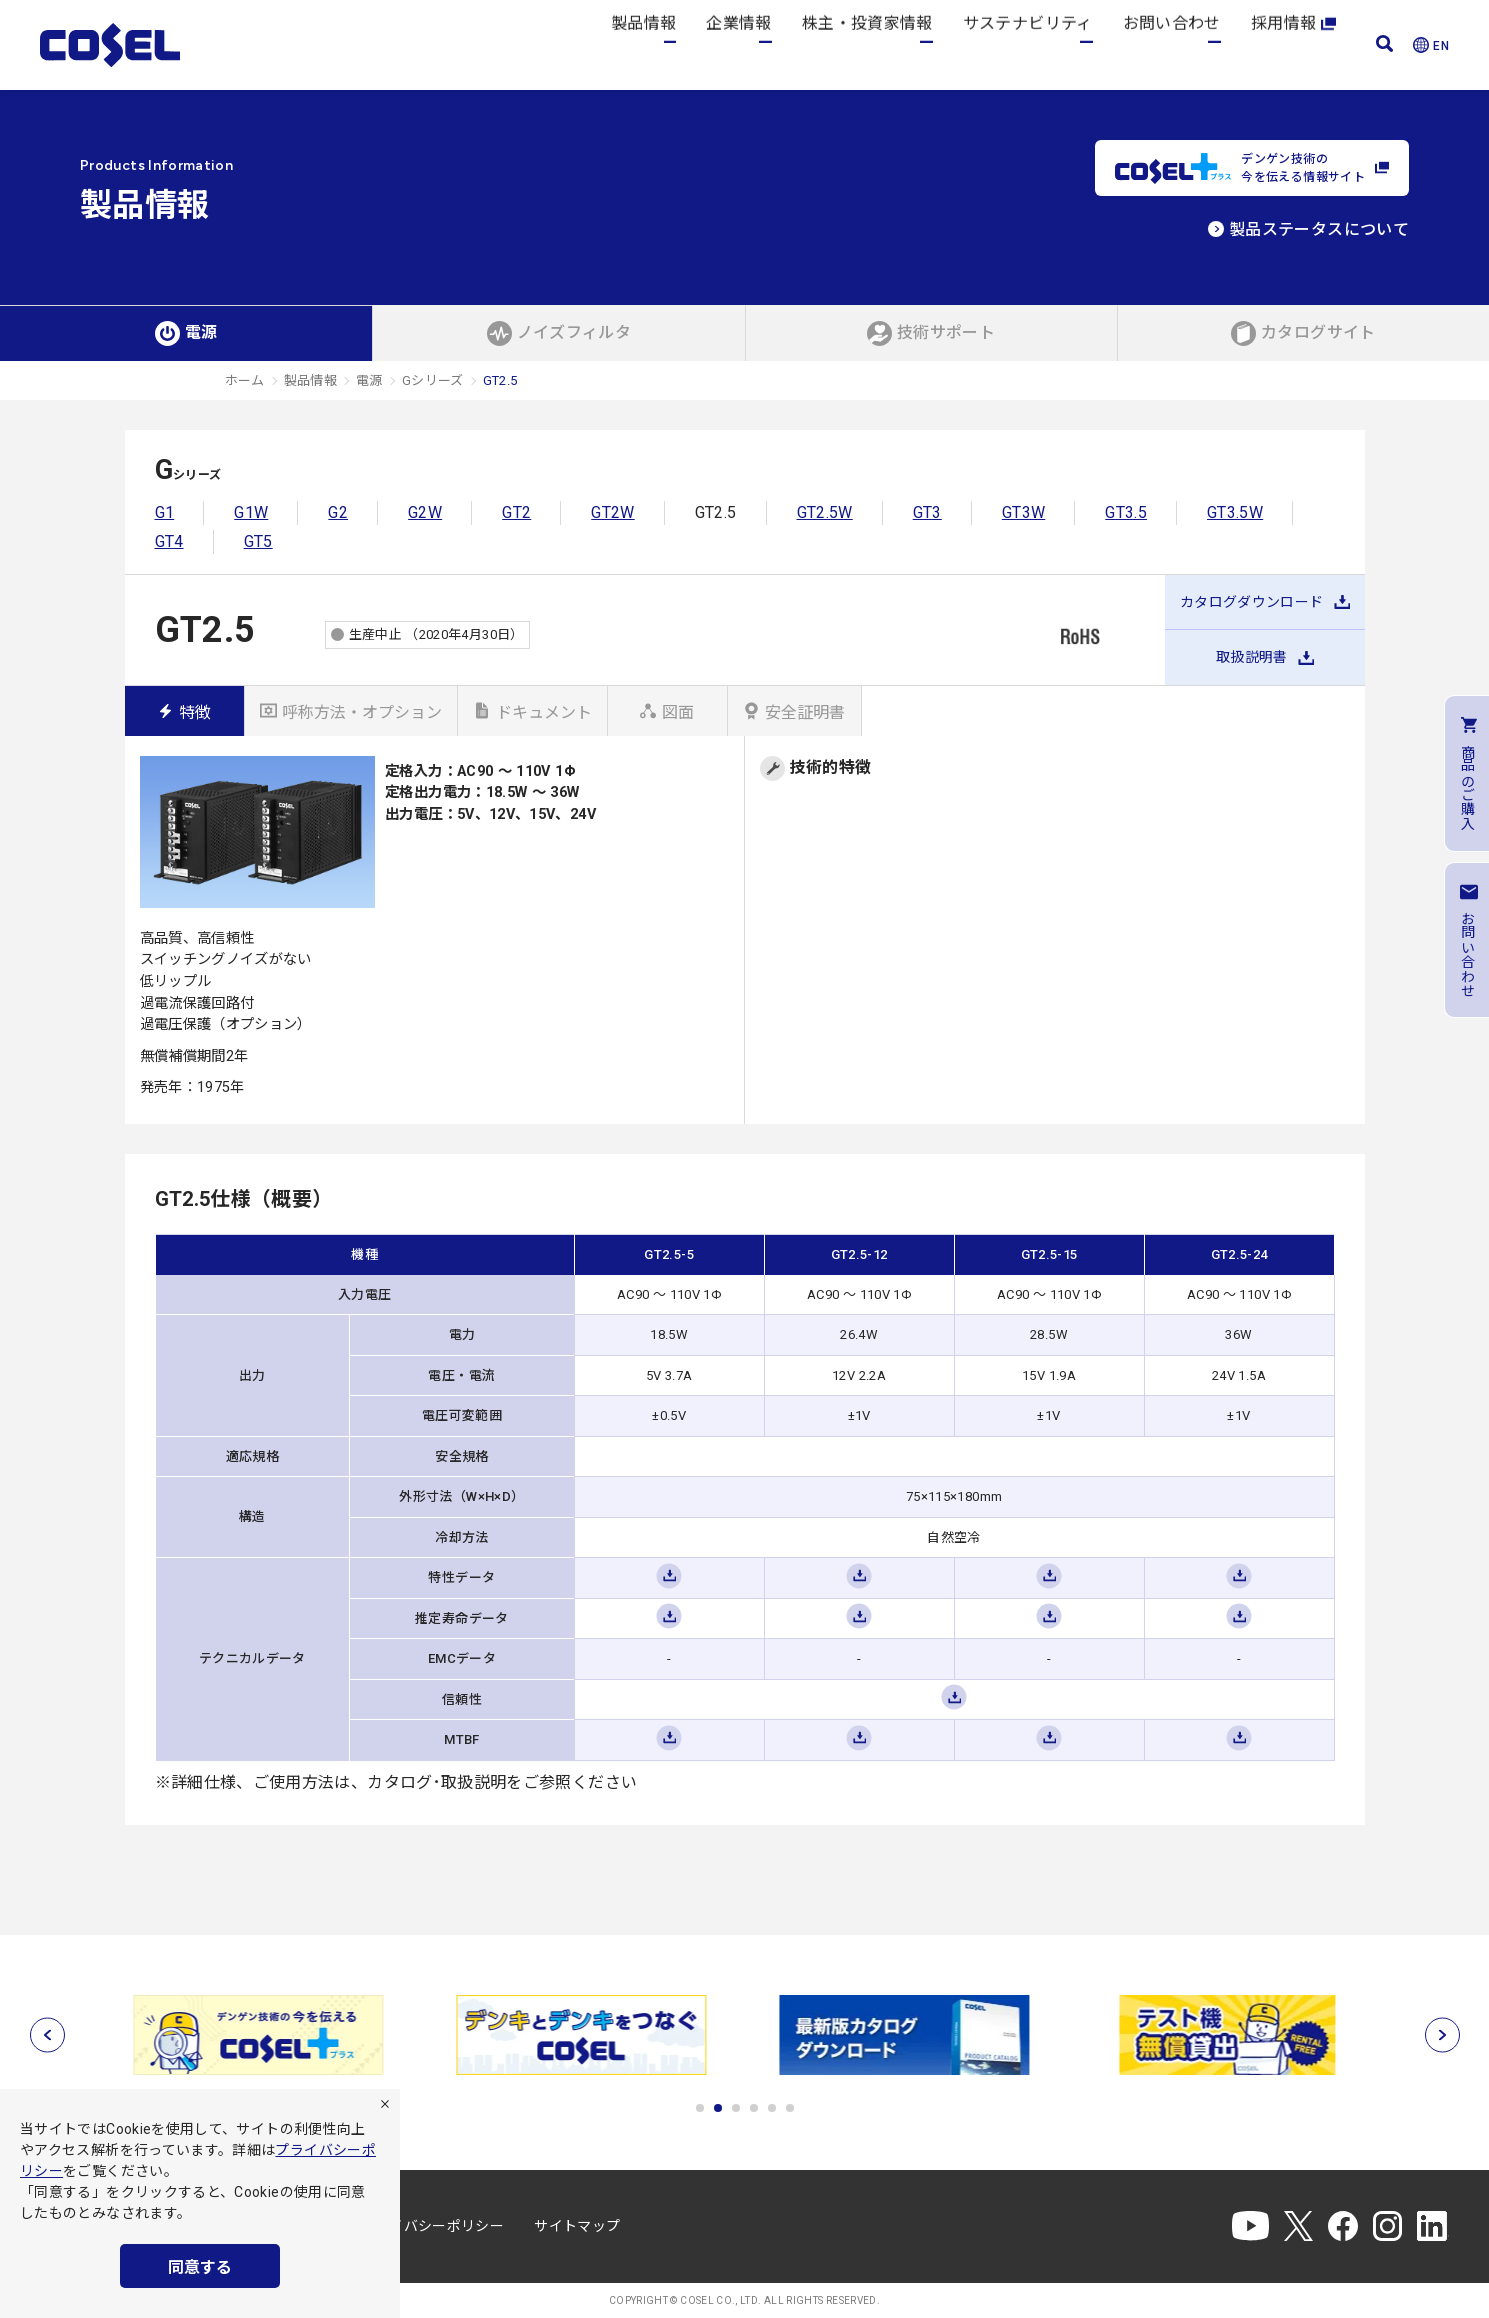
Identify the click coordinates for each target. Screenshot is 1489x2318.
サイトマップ (577, 2226)
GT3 (927, 512)
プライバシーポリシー (433, 2226)
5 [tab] (772, 2108)
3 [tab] (736, 2108)
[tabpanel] (261, 2035)
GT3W (1023, 512)
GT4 (169, 541)
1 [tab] (700, 2108)
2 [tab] (718, 2108)
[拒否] (385, 2104)
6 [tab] (790, 2108)
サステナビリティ (1028, 44)
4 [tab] (754, 2108)
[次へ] (1442, 2034)
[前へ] (47, 2034)
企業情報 (738, 44)
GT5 (258, 541)
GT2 (516, 512)
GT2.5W (825, 512)
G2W (425, 512)
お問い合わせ (1172, 44)
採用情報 (1293, 44)
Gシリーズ (433, 380)
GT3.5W (1235, 512)
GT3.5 (1126, 512)
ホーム (245, 380)
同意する (200, 2267)
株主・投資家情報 (867, 44)
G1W (251, 512)
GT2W (612, 512)
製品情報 (643, 44)
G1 (165, 512)
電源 (369, 380)
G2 (338, 512)
